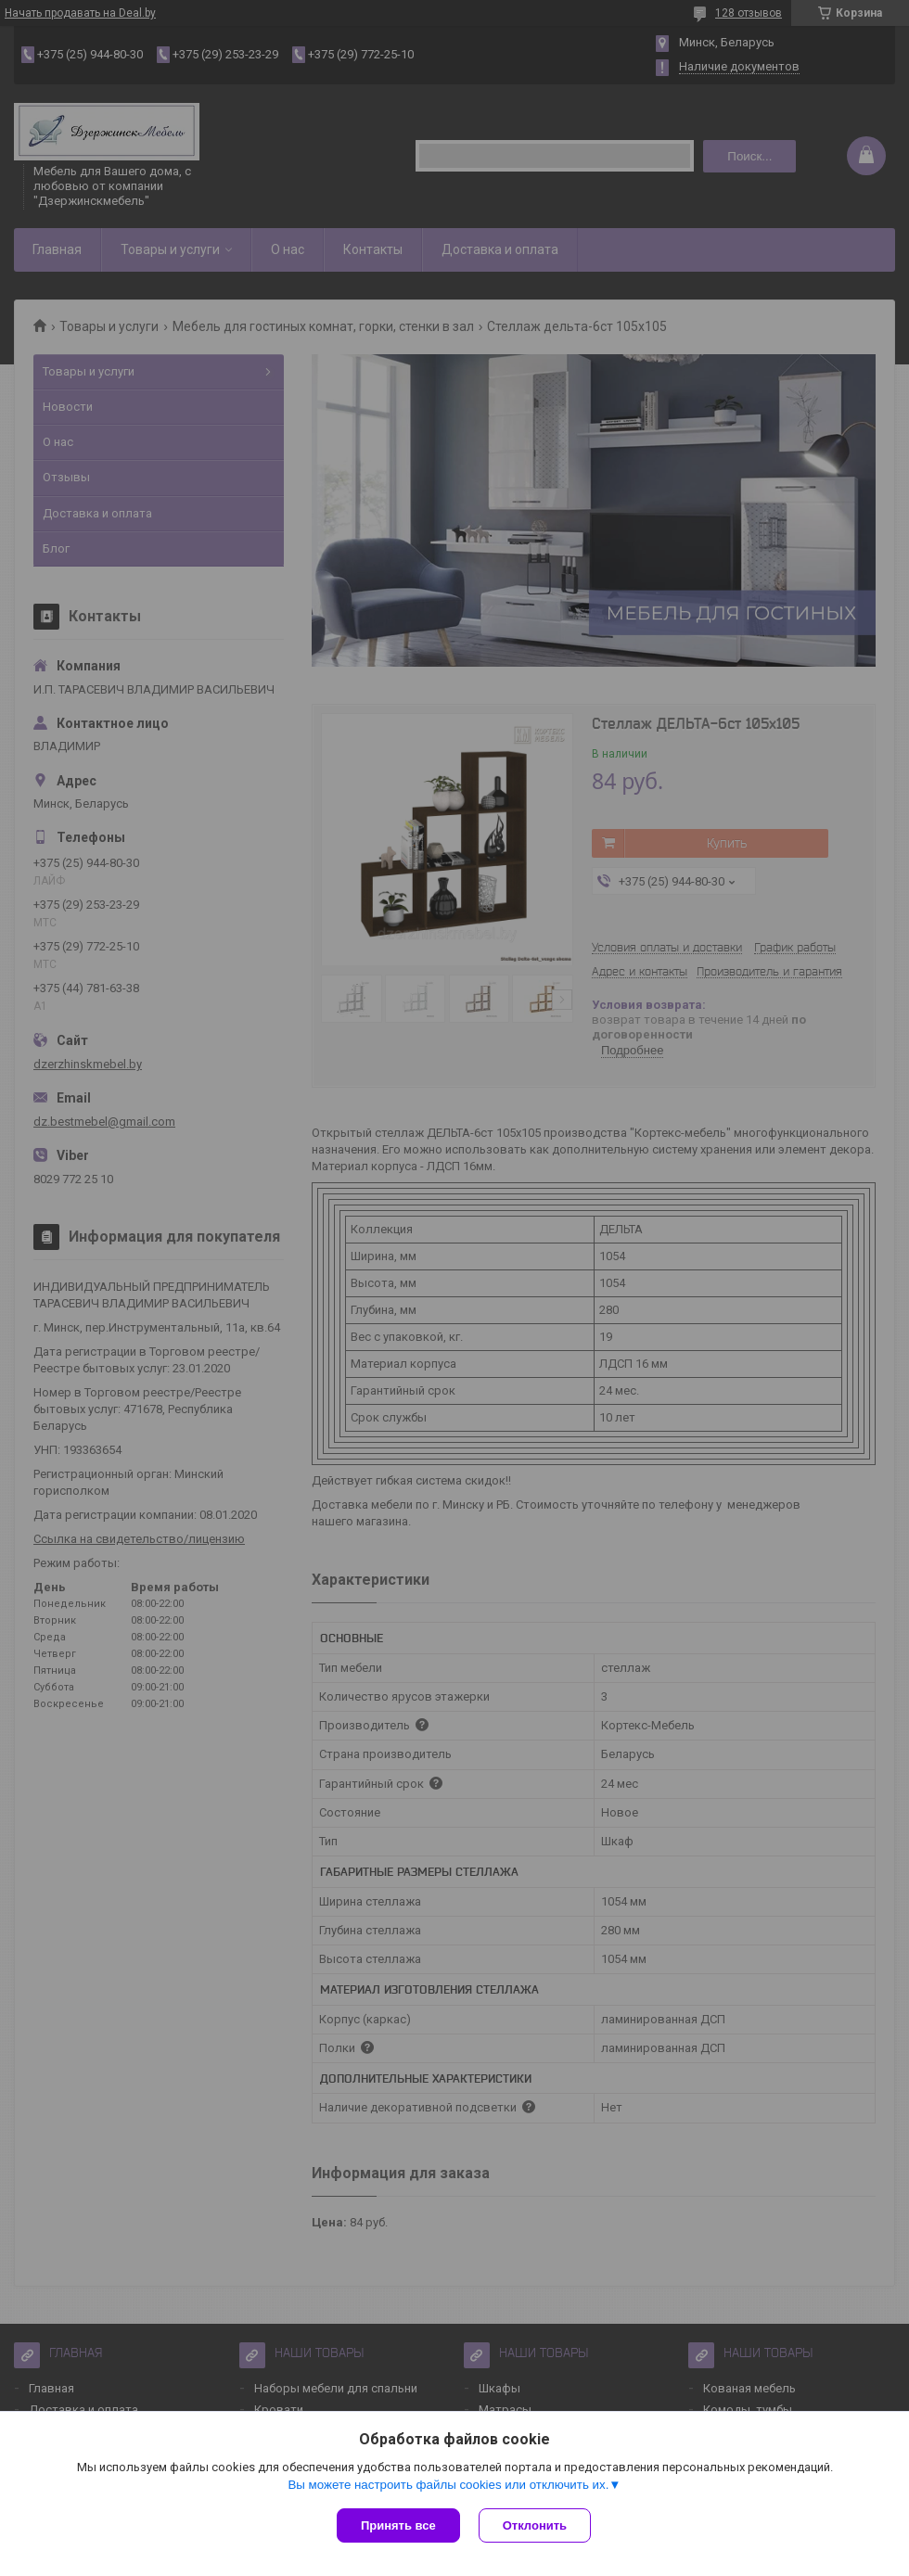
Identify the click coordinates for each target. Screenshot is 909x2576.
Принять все (398, 2525)
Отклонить (535, 2525)
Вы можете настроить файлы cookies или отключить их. (448, 2485)
